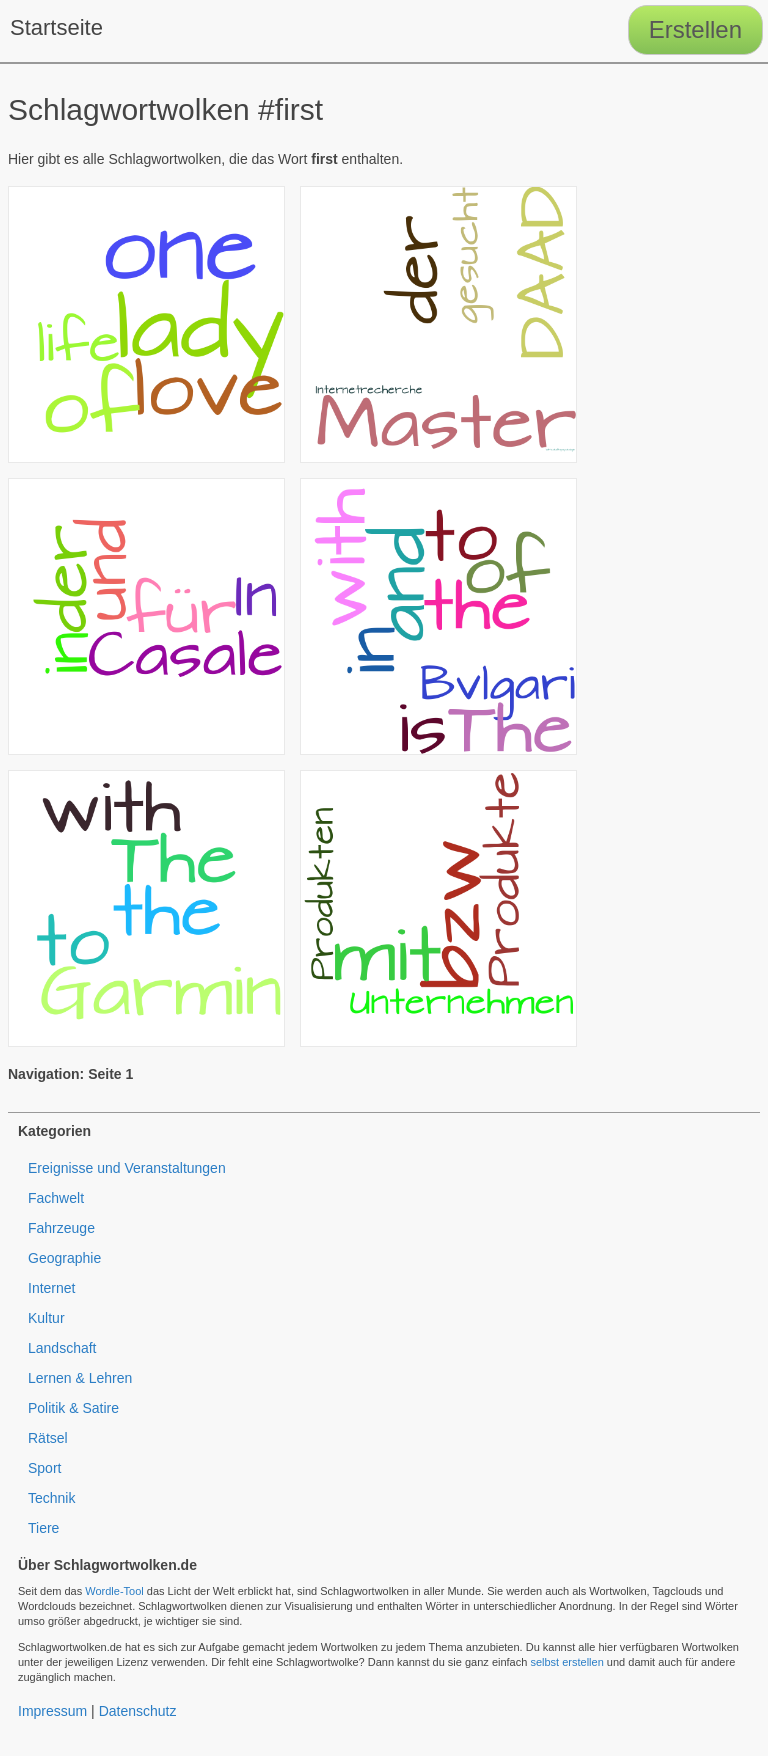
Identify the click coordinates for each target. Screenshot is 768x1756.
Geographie (64, 1258)
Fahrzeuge (61, 1228)
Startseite (56, 27)
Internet (51, 1288)
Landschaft (62, 1348)
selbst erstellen (566, 1662)
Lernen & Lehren (80, 1378)
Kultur (46, 1318)
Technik (51, 1498)
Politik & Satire (73, 1408)
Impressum (52, 1711)
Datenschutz (138, 1711)
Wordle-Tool (114, 1591)
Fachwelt (56, 1198)
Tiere (43, 1528)
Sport (44, 1468)
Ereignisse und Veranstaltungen (127, 1168)
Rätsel (48, 1438)
